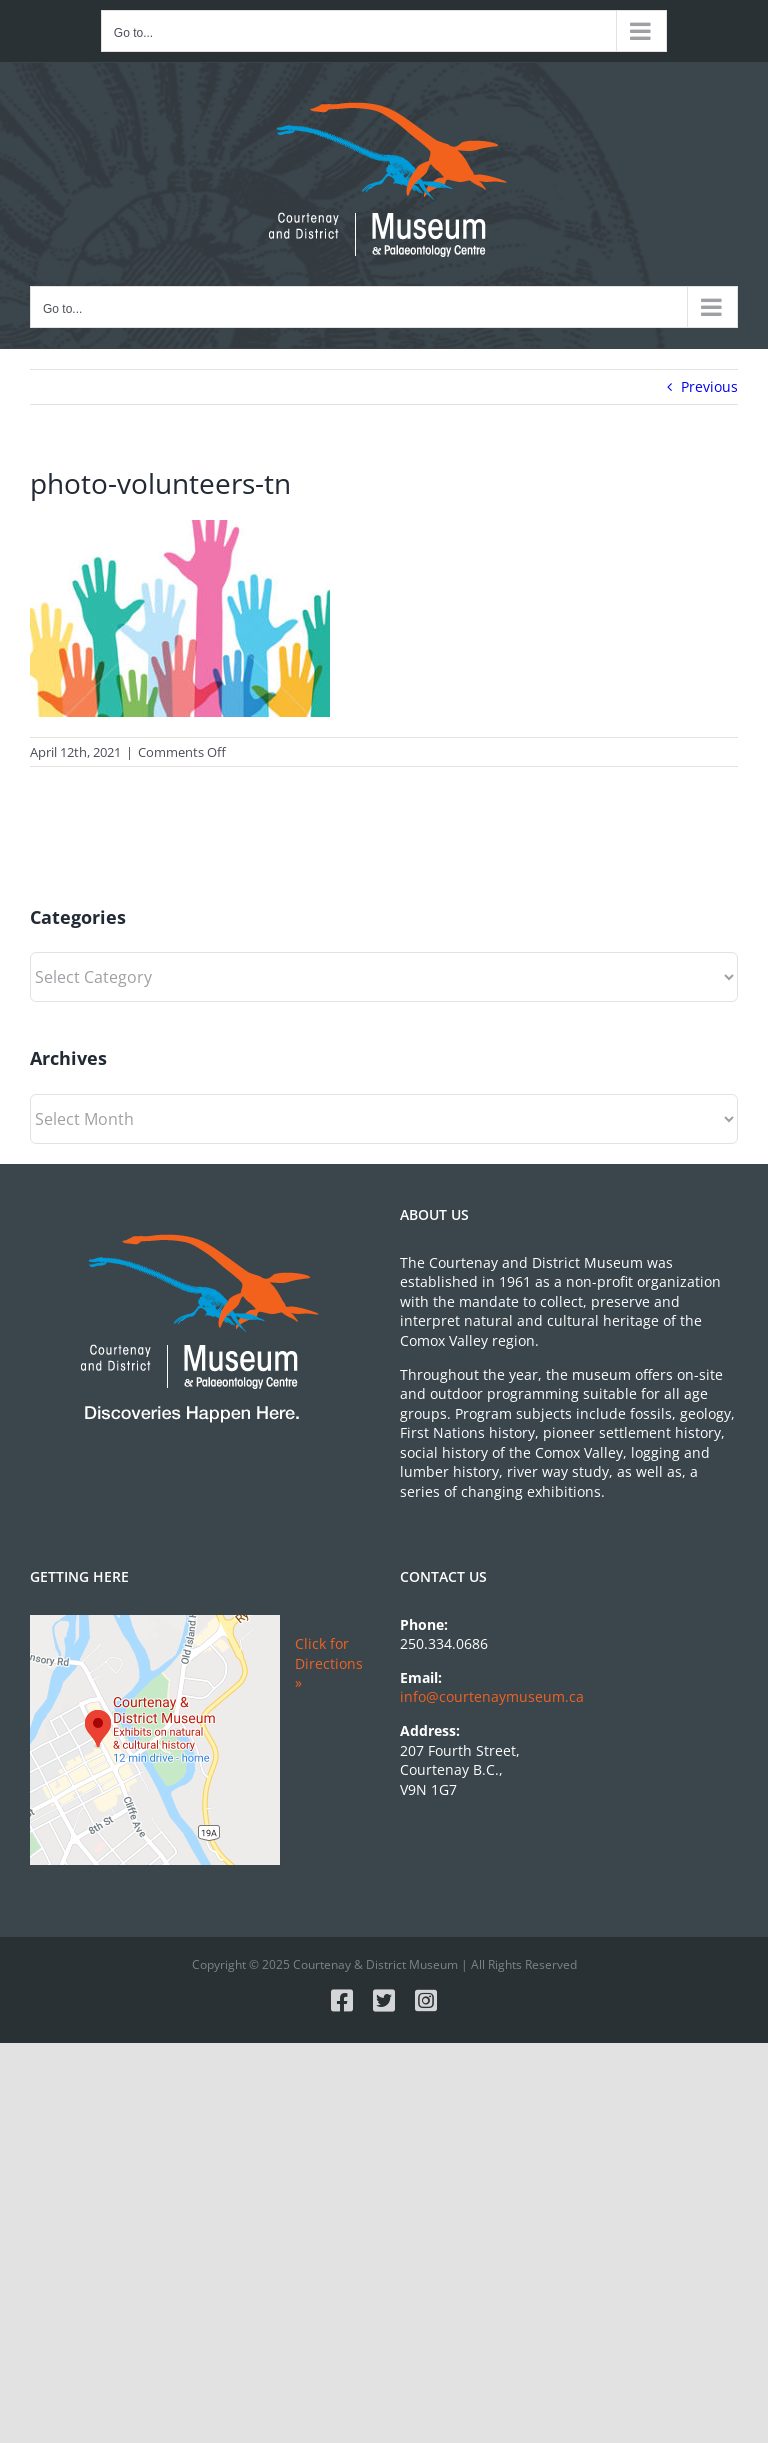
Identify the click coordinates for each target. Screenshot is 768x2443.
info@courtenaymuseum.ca (492, 1696)
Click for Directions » (329, 1663)
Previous (709, 386)
